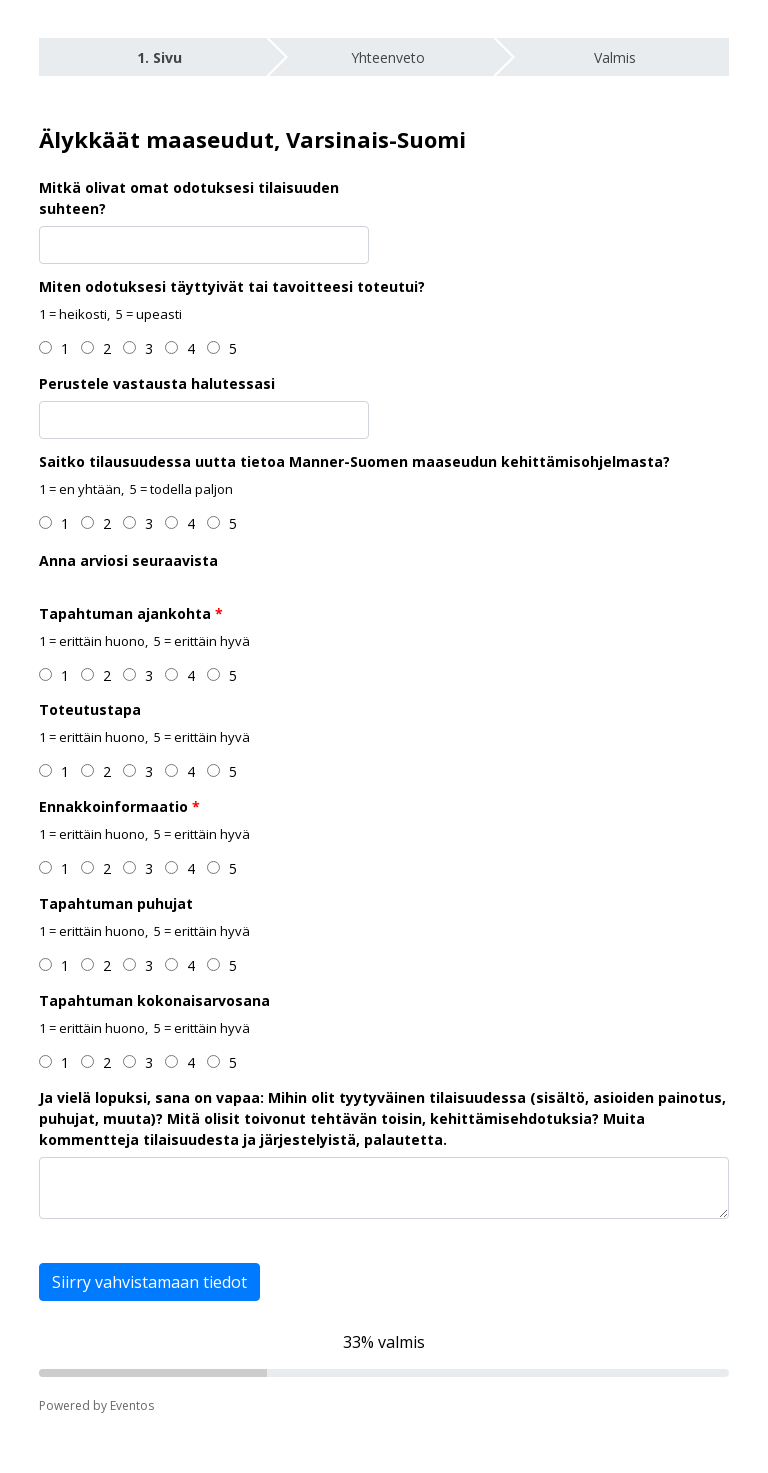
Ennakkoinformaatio (113, 806)
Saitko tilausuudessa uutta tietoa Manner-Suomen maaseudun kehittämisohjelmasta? (354, 461)
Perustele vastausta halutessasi (157, 383)
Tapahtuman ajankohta (125, 613)
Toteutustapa (90, 709)
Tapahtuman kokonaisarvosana (154, 1000)
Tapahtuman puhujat (116, 903)
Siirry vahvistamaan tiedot (149, 1282)
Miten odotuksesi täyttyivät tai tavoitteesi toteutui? (232, 286)
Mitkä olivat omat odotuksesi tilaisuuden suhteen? (189, 198)
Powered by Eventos (96, 1405)
